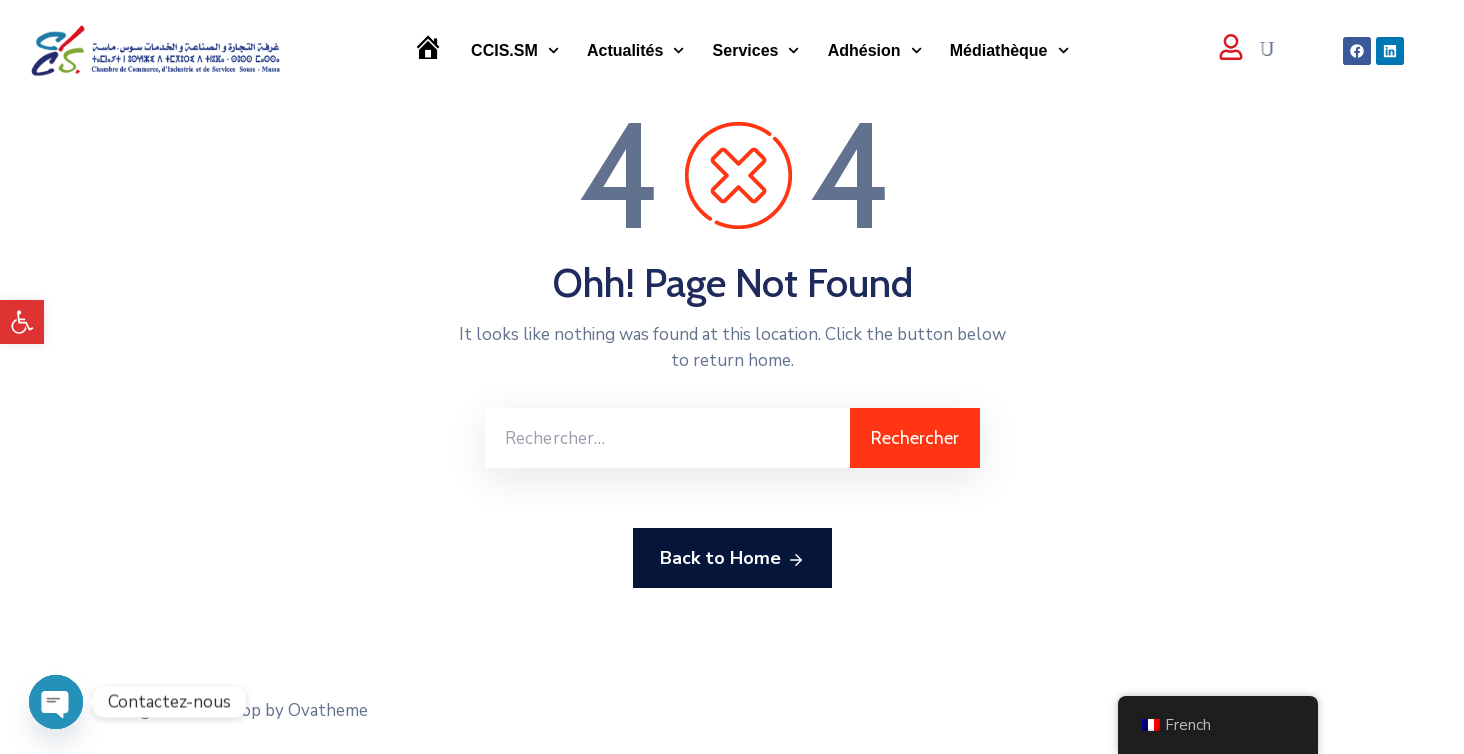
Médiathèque (1009, 50)
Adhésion (875, 50)
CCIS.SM (515, 50)
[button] (22, 322)
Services (756, 50)
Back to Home (732, 559)
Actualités (636, 50)
